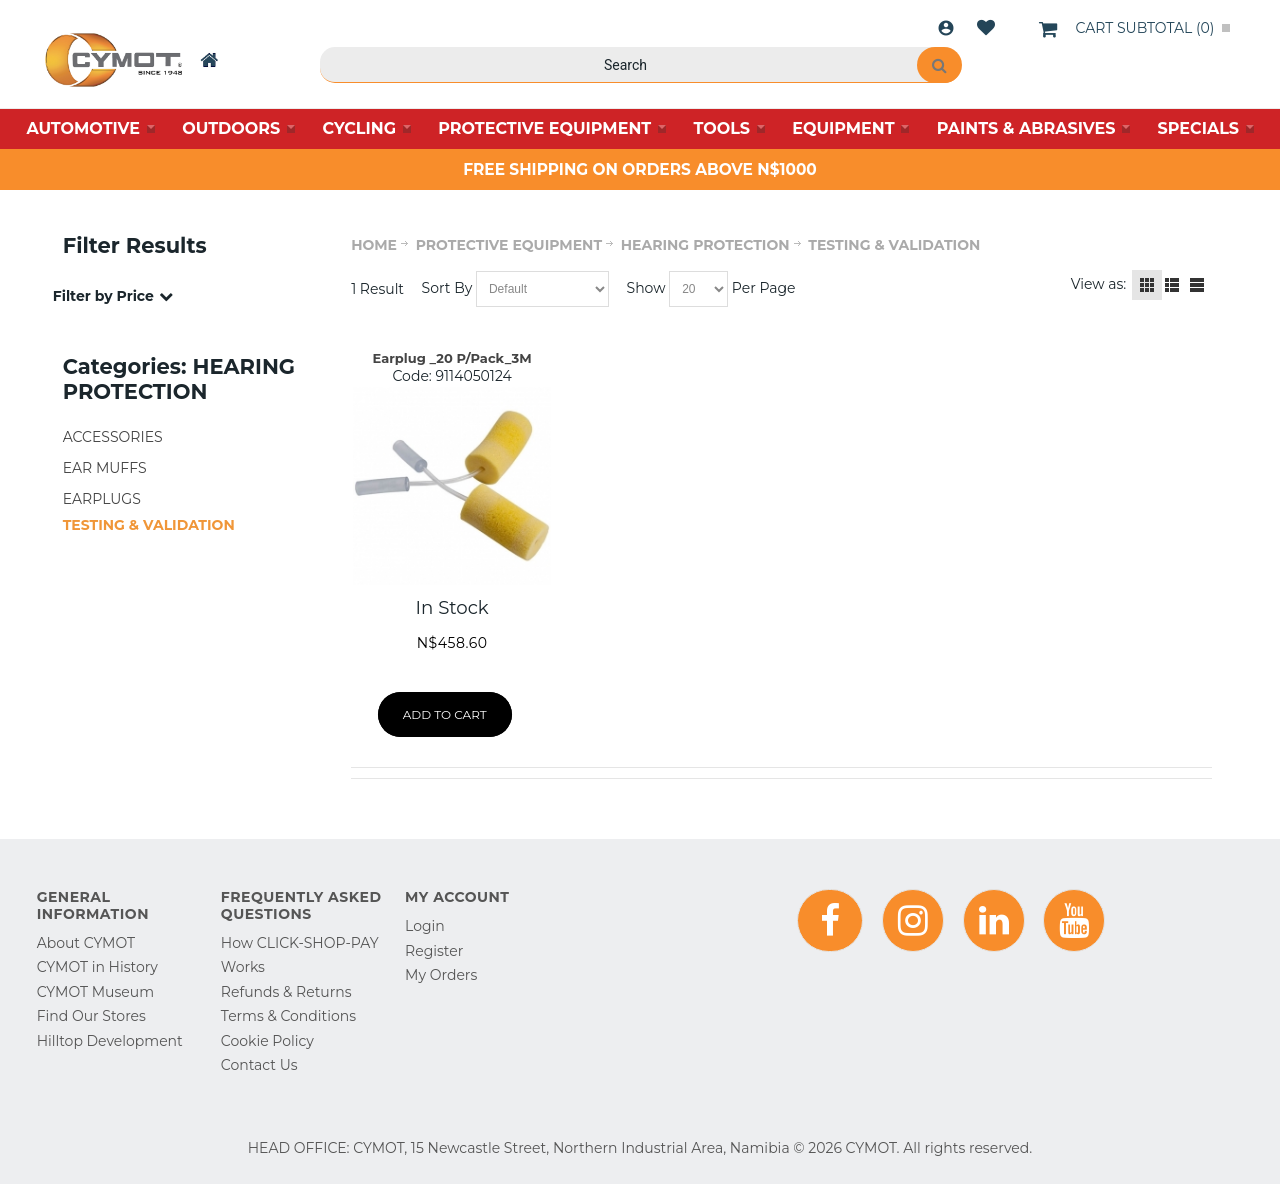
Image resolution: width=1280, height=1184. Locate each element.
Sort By (447, 288)
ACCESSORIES (113, 437)
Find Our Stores (91, 1016)
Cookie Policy (267, 1041)
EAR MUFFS (105, 468)
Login (946, 28)
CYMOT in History (97, 967)
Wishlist (986, 28)
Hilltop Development (110, 1041)
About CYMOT (86, 943)
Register (434, 951)
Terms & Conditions (288, 1016)
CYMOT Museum (95, 992)
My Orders (441, 975)
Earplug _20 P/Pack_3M (452, 358)
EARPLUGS (102, 499)
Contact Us (259, 1065)
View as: (1099, 284)
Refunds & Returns (286, 992)
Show (646, 288)
